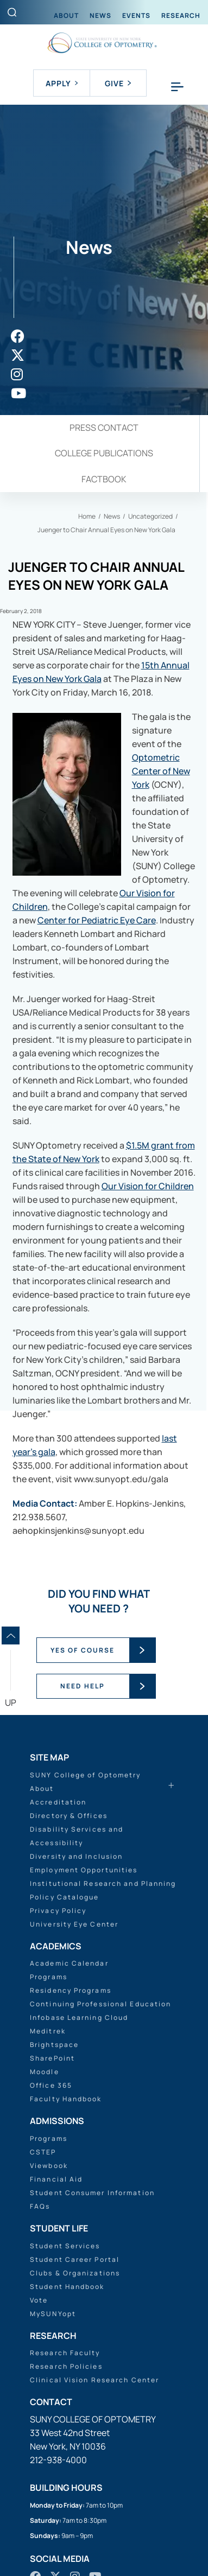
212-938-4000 (58, 2460)
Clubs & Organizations (75, 2273)
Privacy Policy (58, 1910)
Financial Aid (56, 2179)
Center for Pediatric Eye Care (96, 920)
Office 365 (51, 2085)
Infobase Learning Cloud (79, 2017)
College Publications (104, 453)
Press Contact (104, 427)
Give (118, 83)
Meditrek (48, 2031)
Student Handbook (67, 2286)
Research (180, 15)
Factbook (104, 479)
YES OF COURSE (83, 1650)
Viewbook (49, 2165)
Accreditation (58, 1802)
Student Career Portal (74, 2259)
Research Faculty (65, 2352)
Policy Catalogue (64, 1897)
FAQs (40, 2206)
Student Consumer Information (92, 2192)
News (100, 15)
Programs (48, 1976)
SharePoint (52, 2058)
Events (136, 15)
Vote (39, 2300)
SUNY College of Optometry (85, 1775)
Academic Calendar (69, 1963)
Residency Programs (70, 1990)
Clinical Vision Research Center (94, 2379)
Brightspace (54, 2044)
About (66, 15)
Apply (62, 83)
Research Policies (66, 2366)
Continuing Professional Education (100, 2003)
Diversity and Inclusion (76, 1856)
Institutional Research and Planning (103, 1883)
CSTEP (43, 2152)
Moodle (44, 2071)
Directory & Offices (69, 1815)
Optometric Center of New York (161, 770)
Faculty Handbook (66, 2098)
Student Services (65, 2245)
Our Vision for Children (148, 1186)
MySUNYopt (53, 2313)
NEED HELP (82, 1686)
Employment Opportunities (83, 1869)
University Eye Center (74, 1924)
